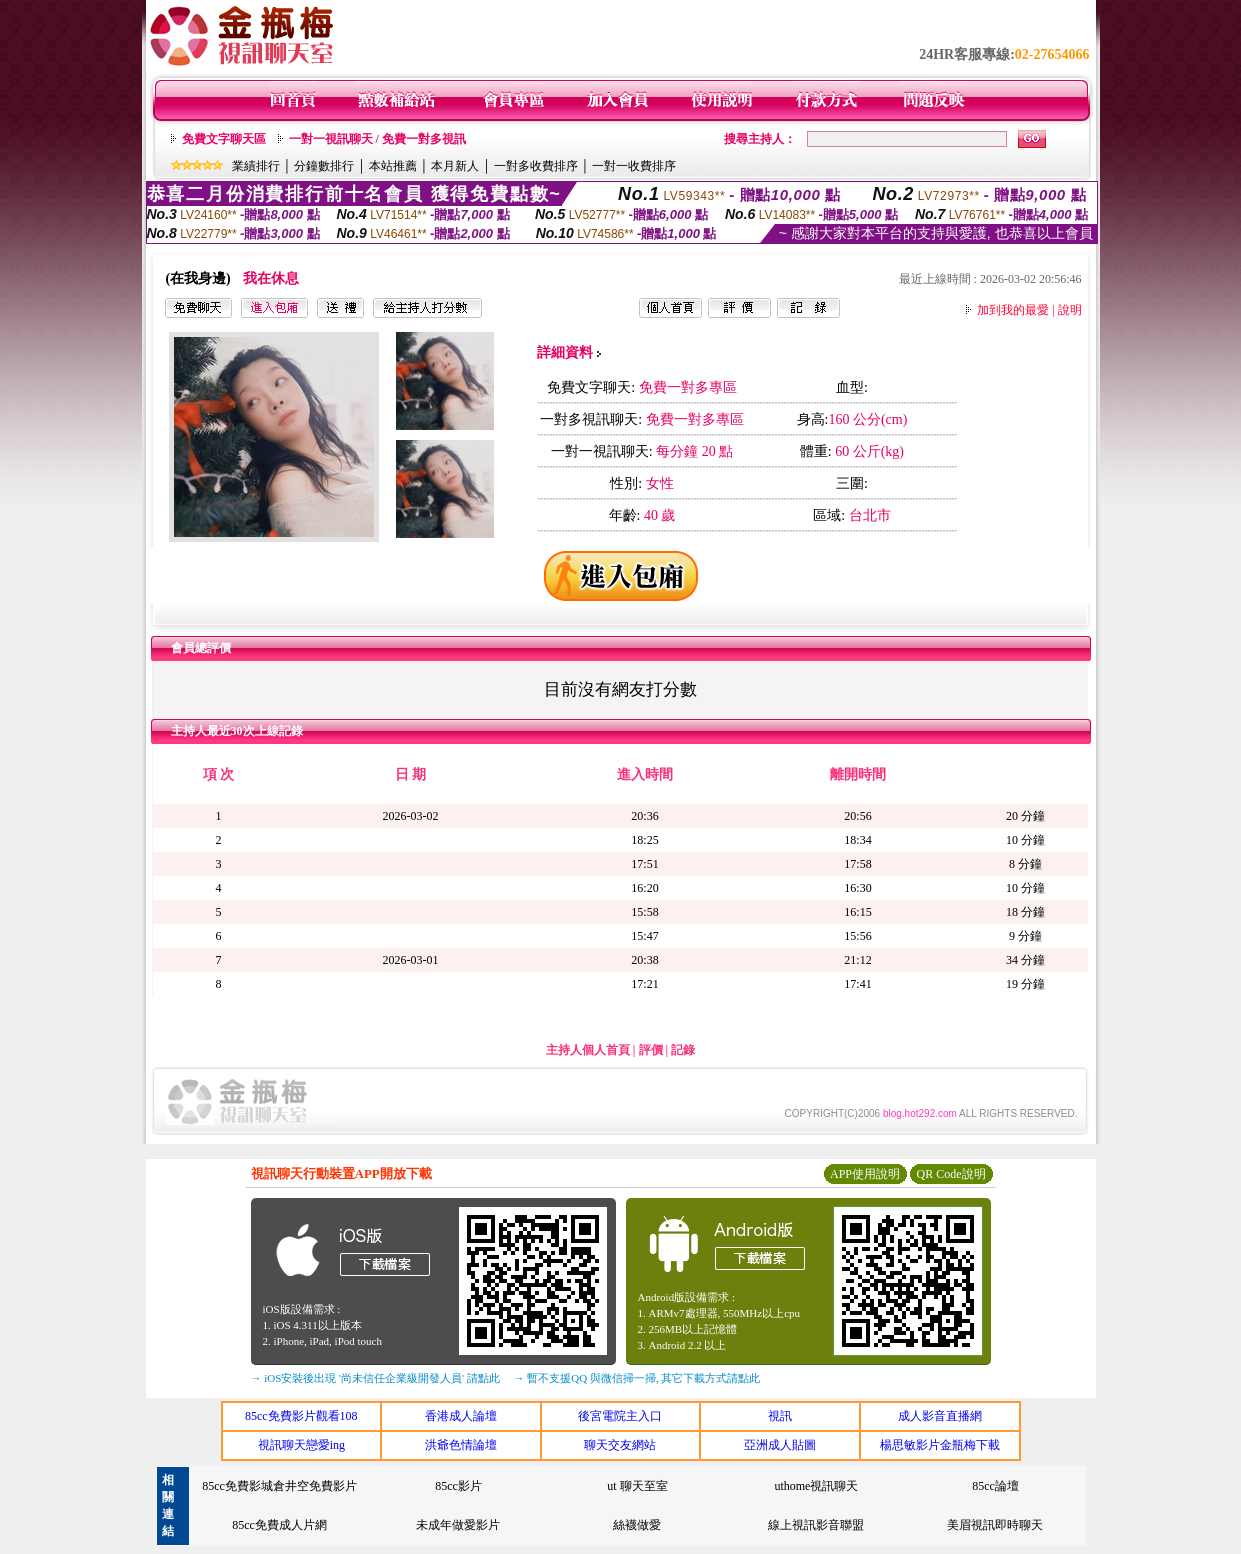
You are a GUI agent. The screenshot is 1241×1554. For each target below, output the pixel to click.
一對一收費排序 (634, 166)
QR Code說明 (951, 1174)
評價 (651, 1050)
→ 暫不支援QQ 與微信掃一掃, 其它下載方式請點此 (637, 1378)
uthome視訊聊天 (816, 1486)
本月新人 (455, 166)
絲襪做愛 (637, 1525)
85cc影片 (458, 1486)
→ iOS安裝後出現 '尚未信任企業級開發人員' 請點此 (375, 1378)
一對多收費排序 (536, 166)
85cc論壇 (995, 1486)
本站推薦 (393, 166)
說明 (1070, 310)
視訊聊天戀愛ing (301, 1445)
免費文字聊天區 (224, 139)
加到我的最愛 (1013, 310)
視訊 (780, 1416)
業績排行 (256, 166)
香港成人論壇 (461, 1416)
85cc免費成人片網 (279, 1525)
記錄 (683, 1050)
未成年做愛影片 (458, 1525)
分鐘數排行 (324, 166)
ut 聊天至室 (637, 1486)
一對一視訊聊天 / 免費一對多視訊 (377, 139)
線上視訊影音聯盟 (816, 1525)
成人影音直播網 (940, 1416)
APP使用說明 (865, 1174)
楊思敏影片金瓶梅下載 (940, 1445)
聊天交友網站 (620, 1445)
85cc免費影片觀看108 (301, 1416)
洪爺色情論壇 (461, 1445)
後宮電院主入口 (620, 1416)
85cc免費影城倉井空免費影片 (279, 1486)
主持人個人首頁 (588, 1050)
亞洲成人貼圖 (780, 1445)
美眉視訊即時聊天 (995, 1525)
